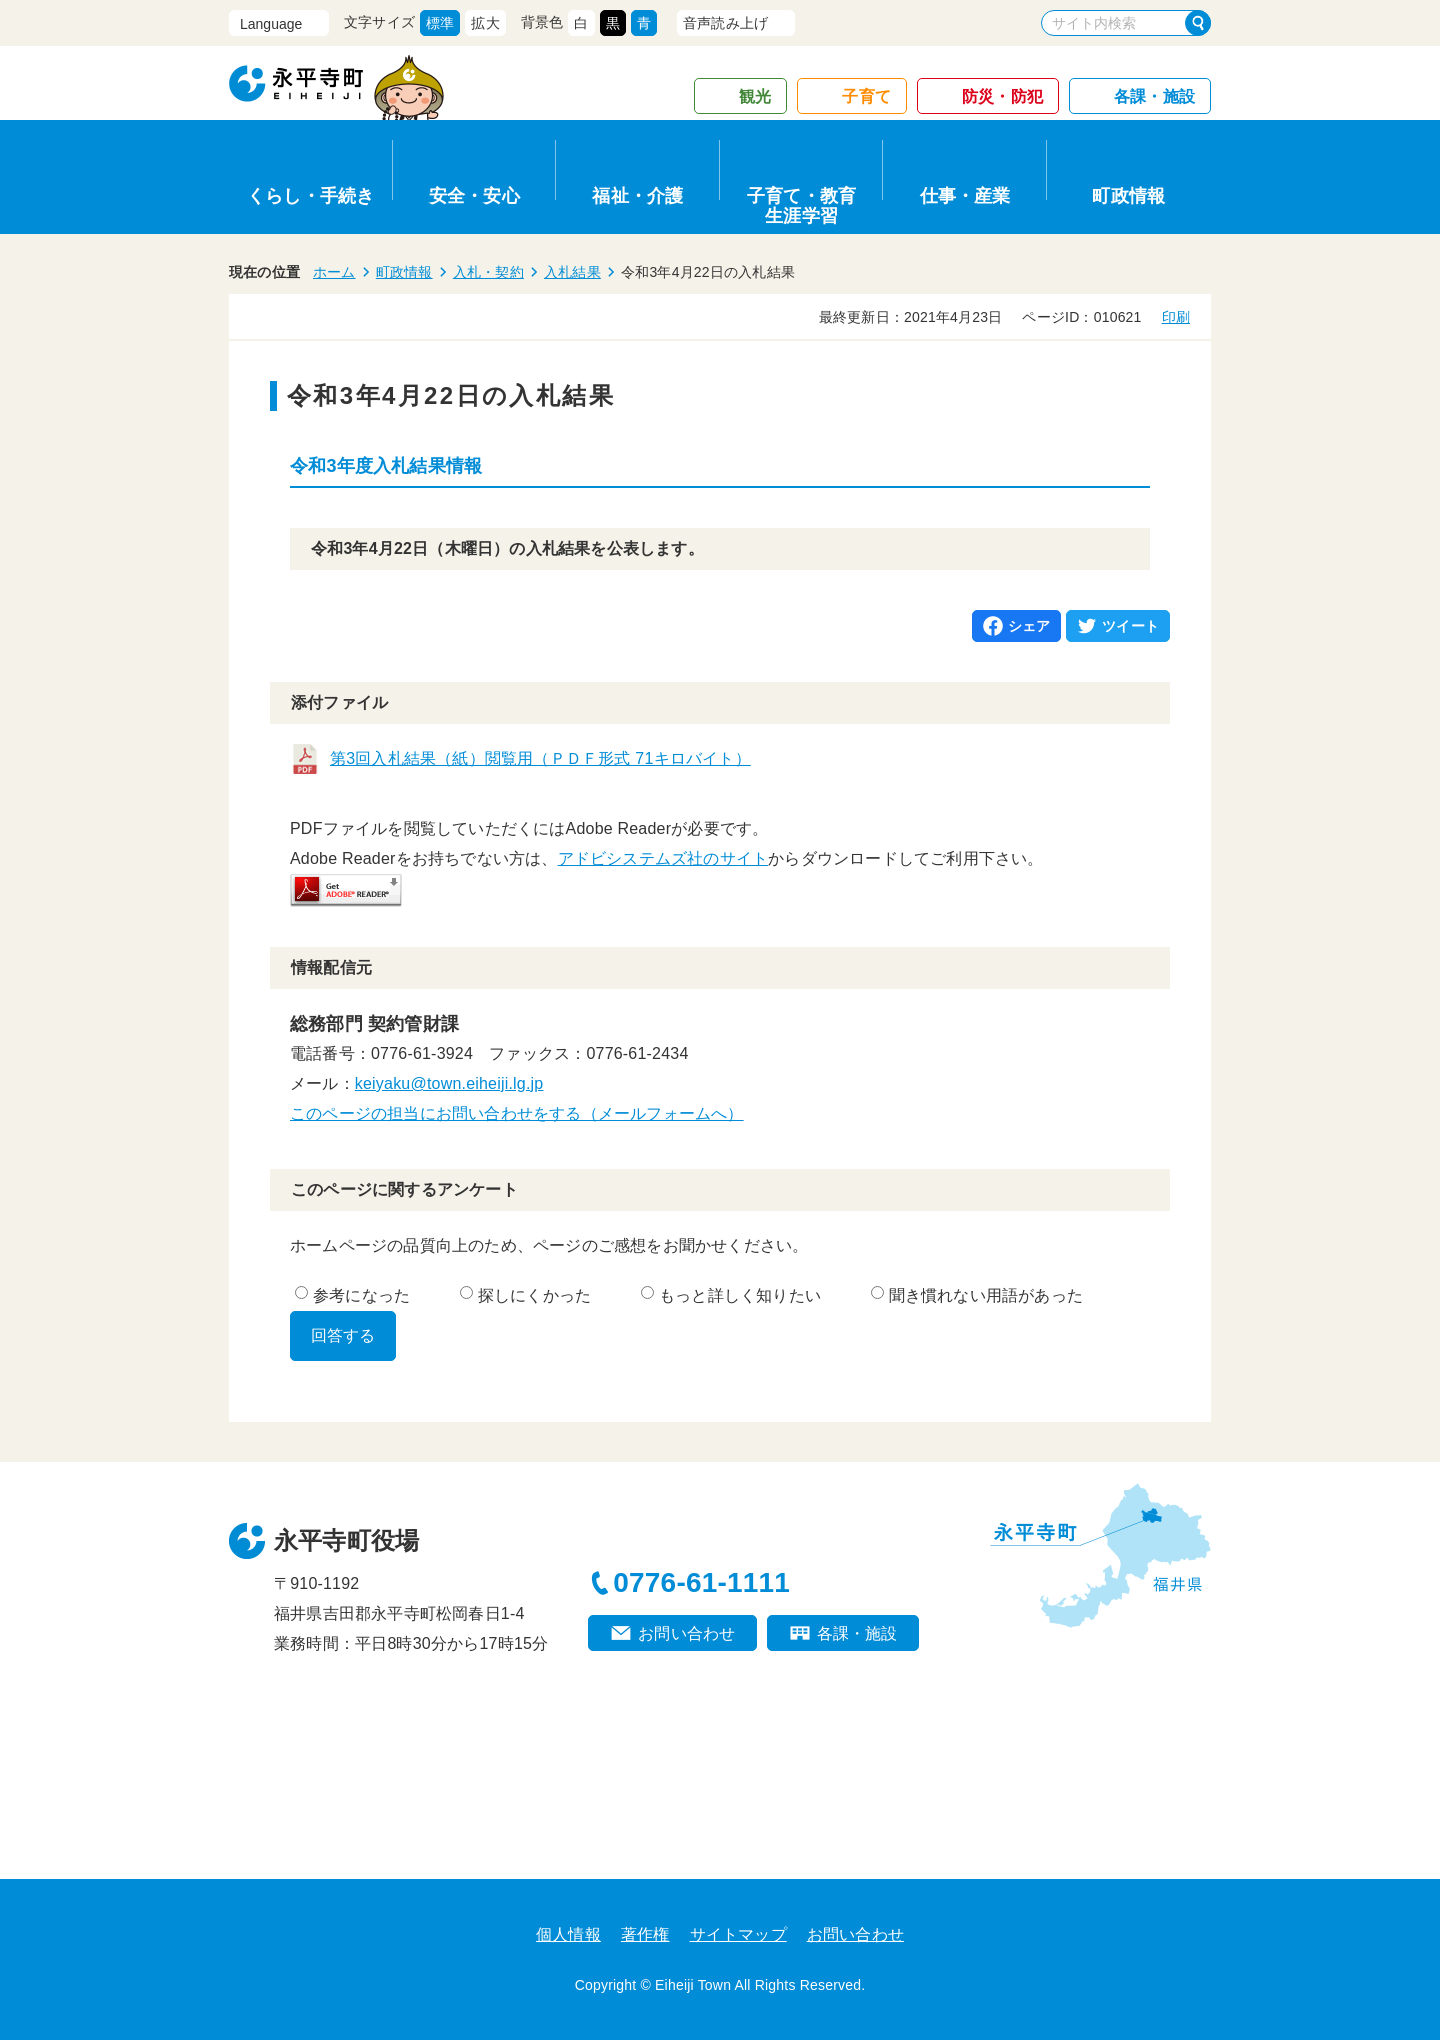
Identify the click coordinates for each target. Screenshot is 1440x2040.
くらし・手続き (310, 196)
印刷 (1176, 317)
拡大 (485, 23)
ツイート (1130, 626)
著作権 (645, 1934)
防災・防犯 (1002, 96)
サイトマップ (738, 1934)
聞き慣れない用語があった (977, 1295)
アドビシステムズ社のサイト (663, 858)
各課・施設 (1154, 96)
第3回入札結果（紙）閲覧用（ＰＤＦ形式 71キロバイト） (540, 758)
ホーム (334, 272)
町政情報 (1128, 196)
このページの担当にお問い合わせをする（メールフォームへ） (517, 1113)
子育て (866, 96)
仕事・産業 (965, 196)
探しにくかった (525, 1295)
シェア (1029, 626)
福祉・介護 (637, 196)
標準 (440, 23)
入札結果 (572, 272)
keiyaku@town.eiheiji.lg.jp (449, 1083)
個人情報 (568, 1934)
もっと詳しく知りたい (731, 1295)
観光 (755, 96)
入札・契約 (488, 272)
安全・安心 (474, 196)
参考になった (352, 1295)
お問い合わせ (686, 1633)
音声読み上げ (725, 23)
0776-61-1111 (701, 1582)
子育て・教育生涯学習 (801, 202)
